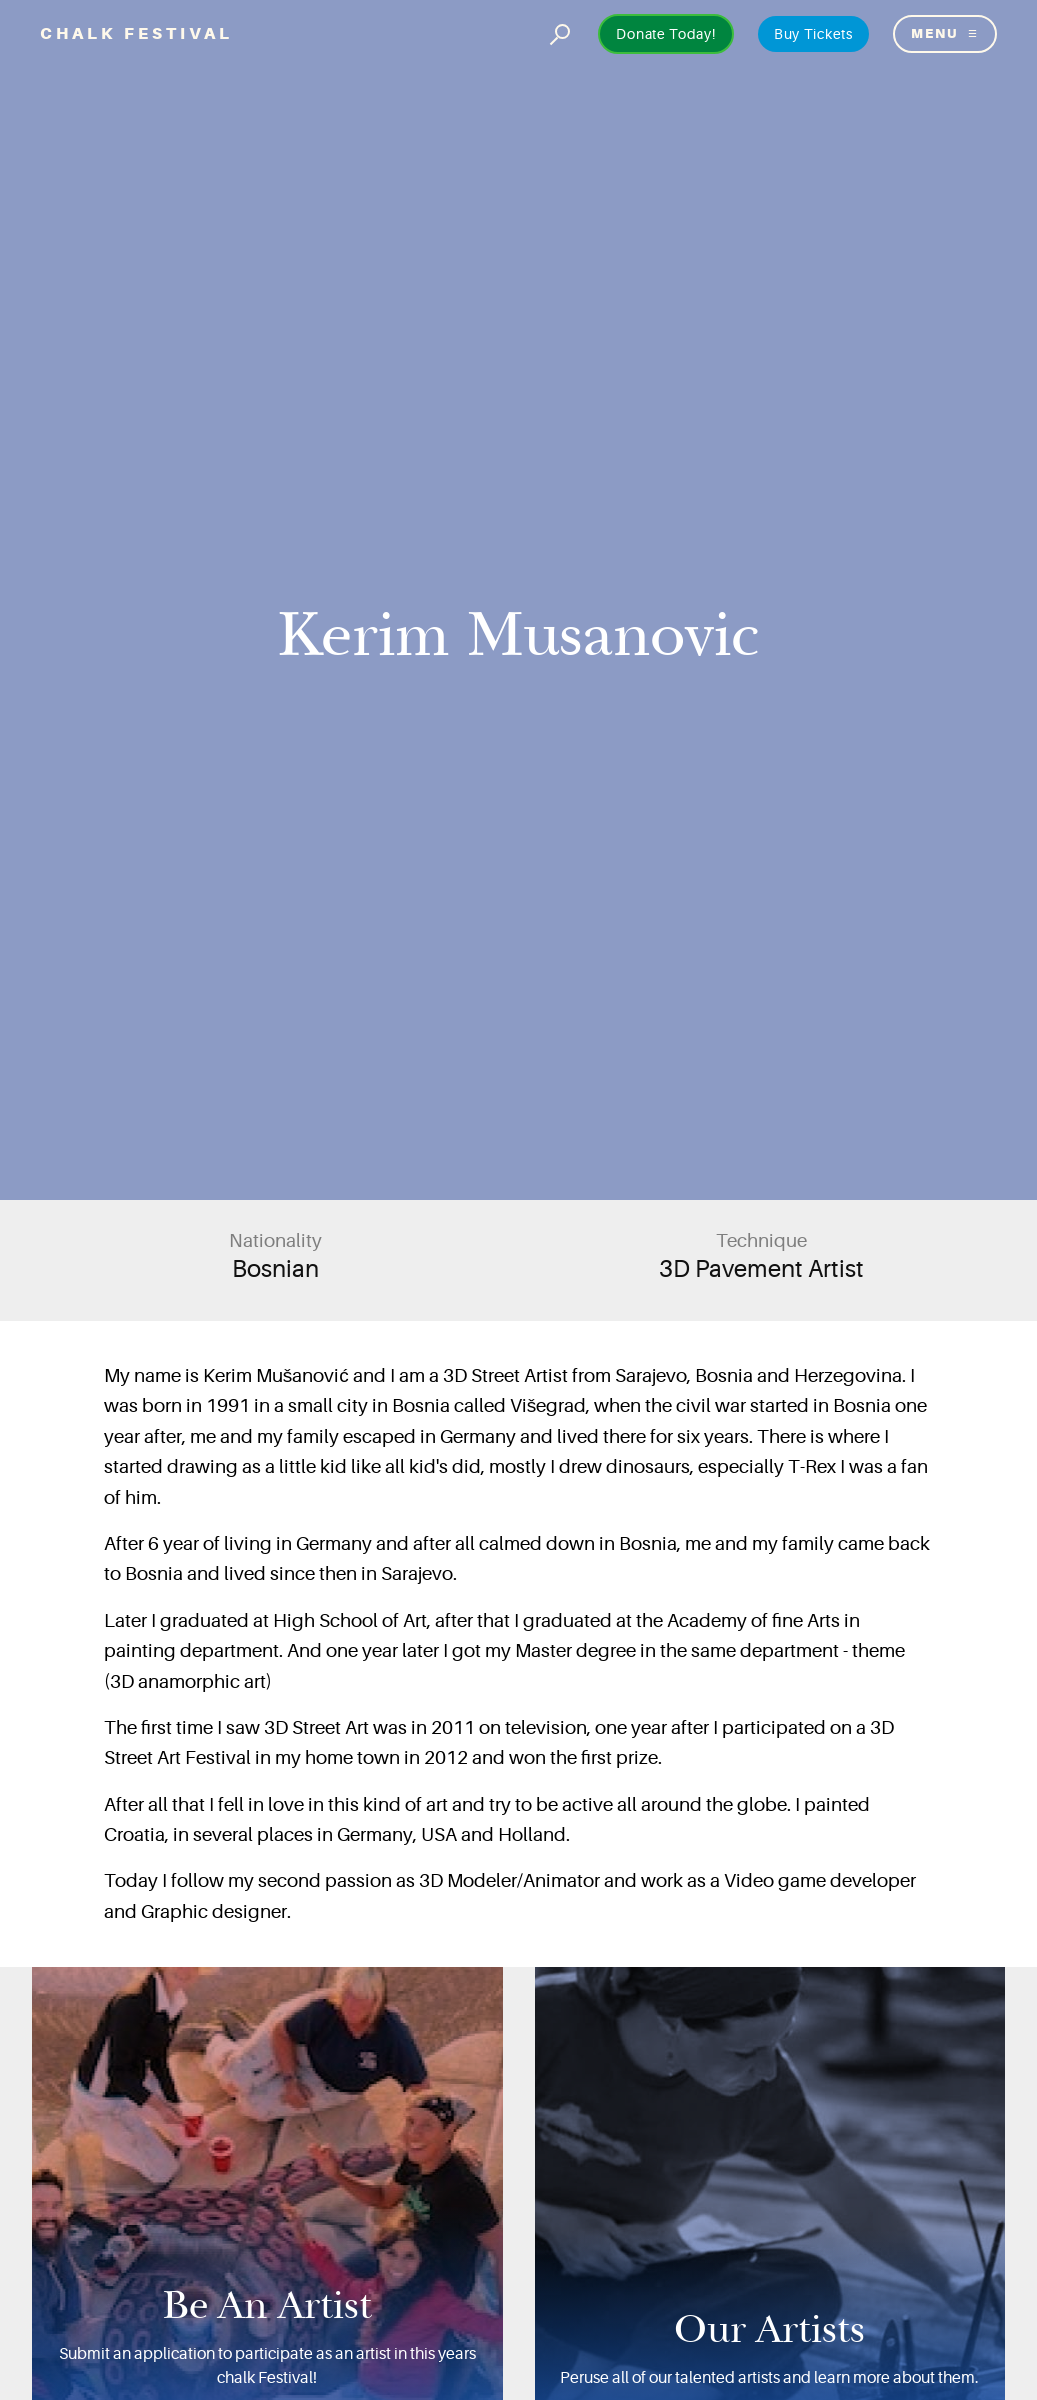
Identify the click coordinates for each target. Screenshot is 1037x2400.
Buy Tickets (813, 34)
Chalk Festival (136, 33)
